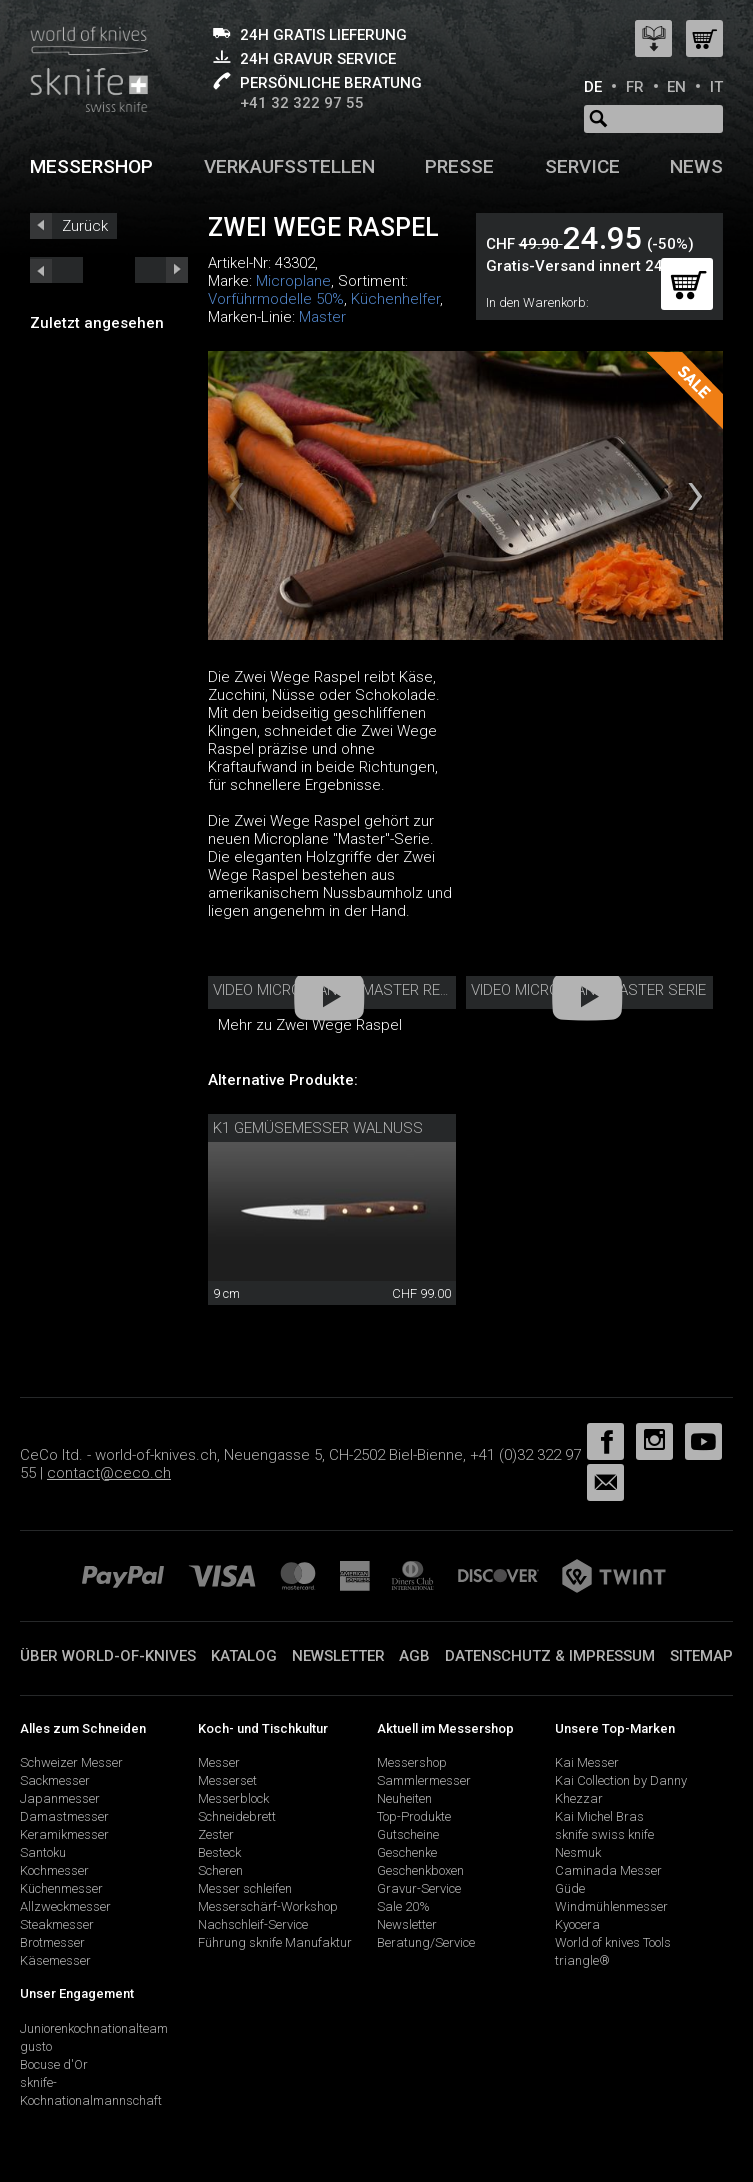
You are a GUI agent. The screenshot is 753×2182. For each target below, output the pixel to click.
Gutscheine (408, 1834)
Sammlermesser (424, 1780)
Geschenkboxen (420, 1870)
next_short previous (56, 270)
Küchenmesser (61, 1888)
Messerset (227, 1780)
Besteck (219, 1852)
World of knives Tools (613, 1942)
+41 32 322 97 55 (302, 103)
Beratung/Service (426, 1942)
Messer (219, 1762)
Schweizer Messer (71, 1762)
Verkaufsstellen (289, 166)
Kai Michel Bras (599, 1816)
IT (716, 87)
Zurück (85, 226)
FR (635, 87)
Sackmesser (55, 1780)
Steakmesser (57, 1924)
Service (582, 166)
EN (676, 87)
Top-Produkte (414, 1816)
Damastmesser (64, 1816)
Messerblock (233, 1798)
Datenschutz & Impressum (550, 1656)
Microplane (293, 281)
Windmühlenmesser (611, 1906)
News (696, 166)
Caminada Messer (608, 1870)
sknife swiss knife (604, 1834)
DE (593, 87)
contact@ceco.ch (109, 1473)
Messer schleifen (245, 1888)
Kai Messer (587, 1762)
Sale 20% (403, 1906)
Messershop (91, 166)
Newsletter (338, 1656)
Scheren (220, 1870)
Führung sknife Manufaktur (275, 1942)
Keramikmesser (64, 1834)
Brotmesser (52, 1942)
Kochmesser (54, 1870)
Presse (459, 166)
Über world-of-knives (108, 1656)
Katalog (244, 1656)
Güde (570, 1888)
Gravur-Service (419, 1888)
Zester (216, 1834)
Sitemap (701, 1656)
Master (322, 317)
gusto (36, 2046)
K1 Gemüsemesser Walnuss (318, 1128)
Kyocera (577, 1924)
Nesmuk (578, 1852)
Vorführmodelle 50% (276, 299)
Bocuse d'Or (54, 2064)
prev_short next (161, 270)
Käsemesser (55, 1960)
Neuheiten (404, 1798)
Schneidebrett (237, 1816)
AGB (414, 1656)
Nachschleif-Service (253, 1924)
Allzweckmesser (65, 1906)
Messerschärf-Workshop (268, 1906)
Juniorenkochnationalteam (94, 2028)
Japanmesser (60, 1798)
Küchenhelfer (395, 299)
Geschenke (407, 1852)
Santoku (43, 1852)
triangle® (582, 1960)
